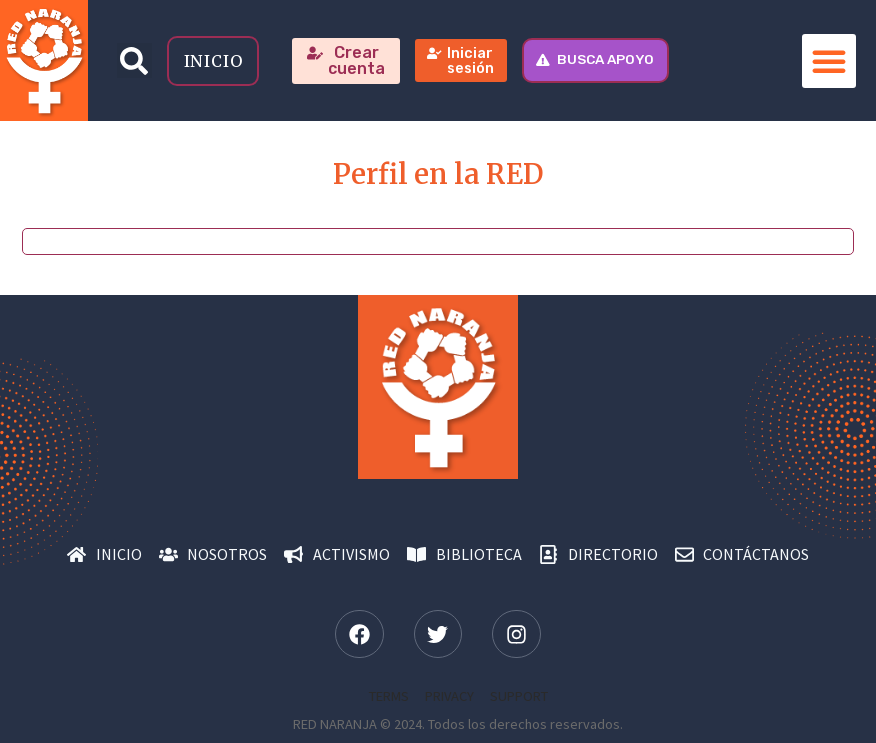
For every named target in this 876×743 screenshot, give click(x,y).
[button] (134, 60)
